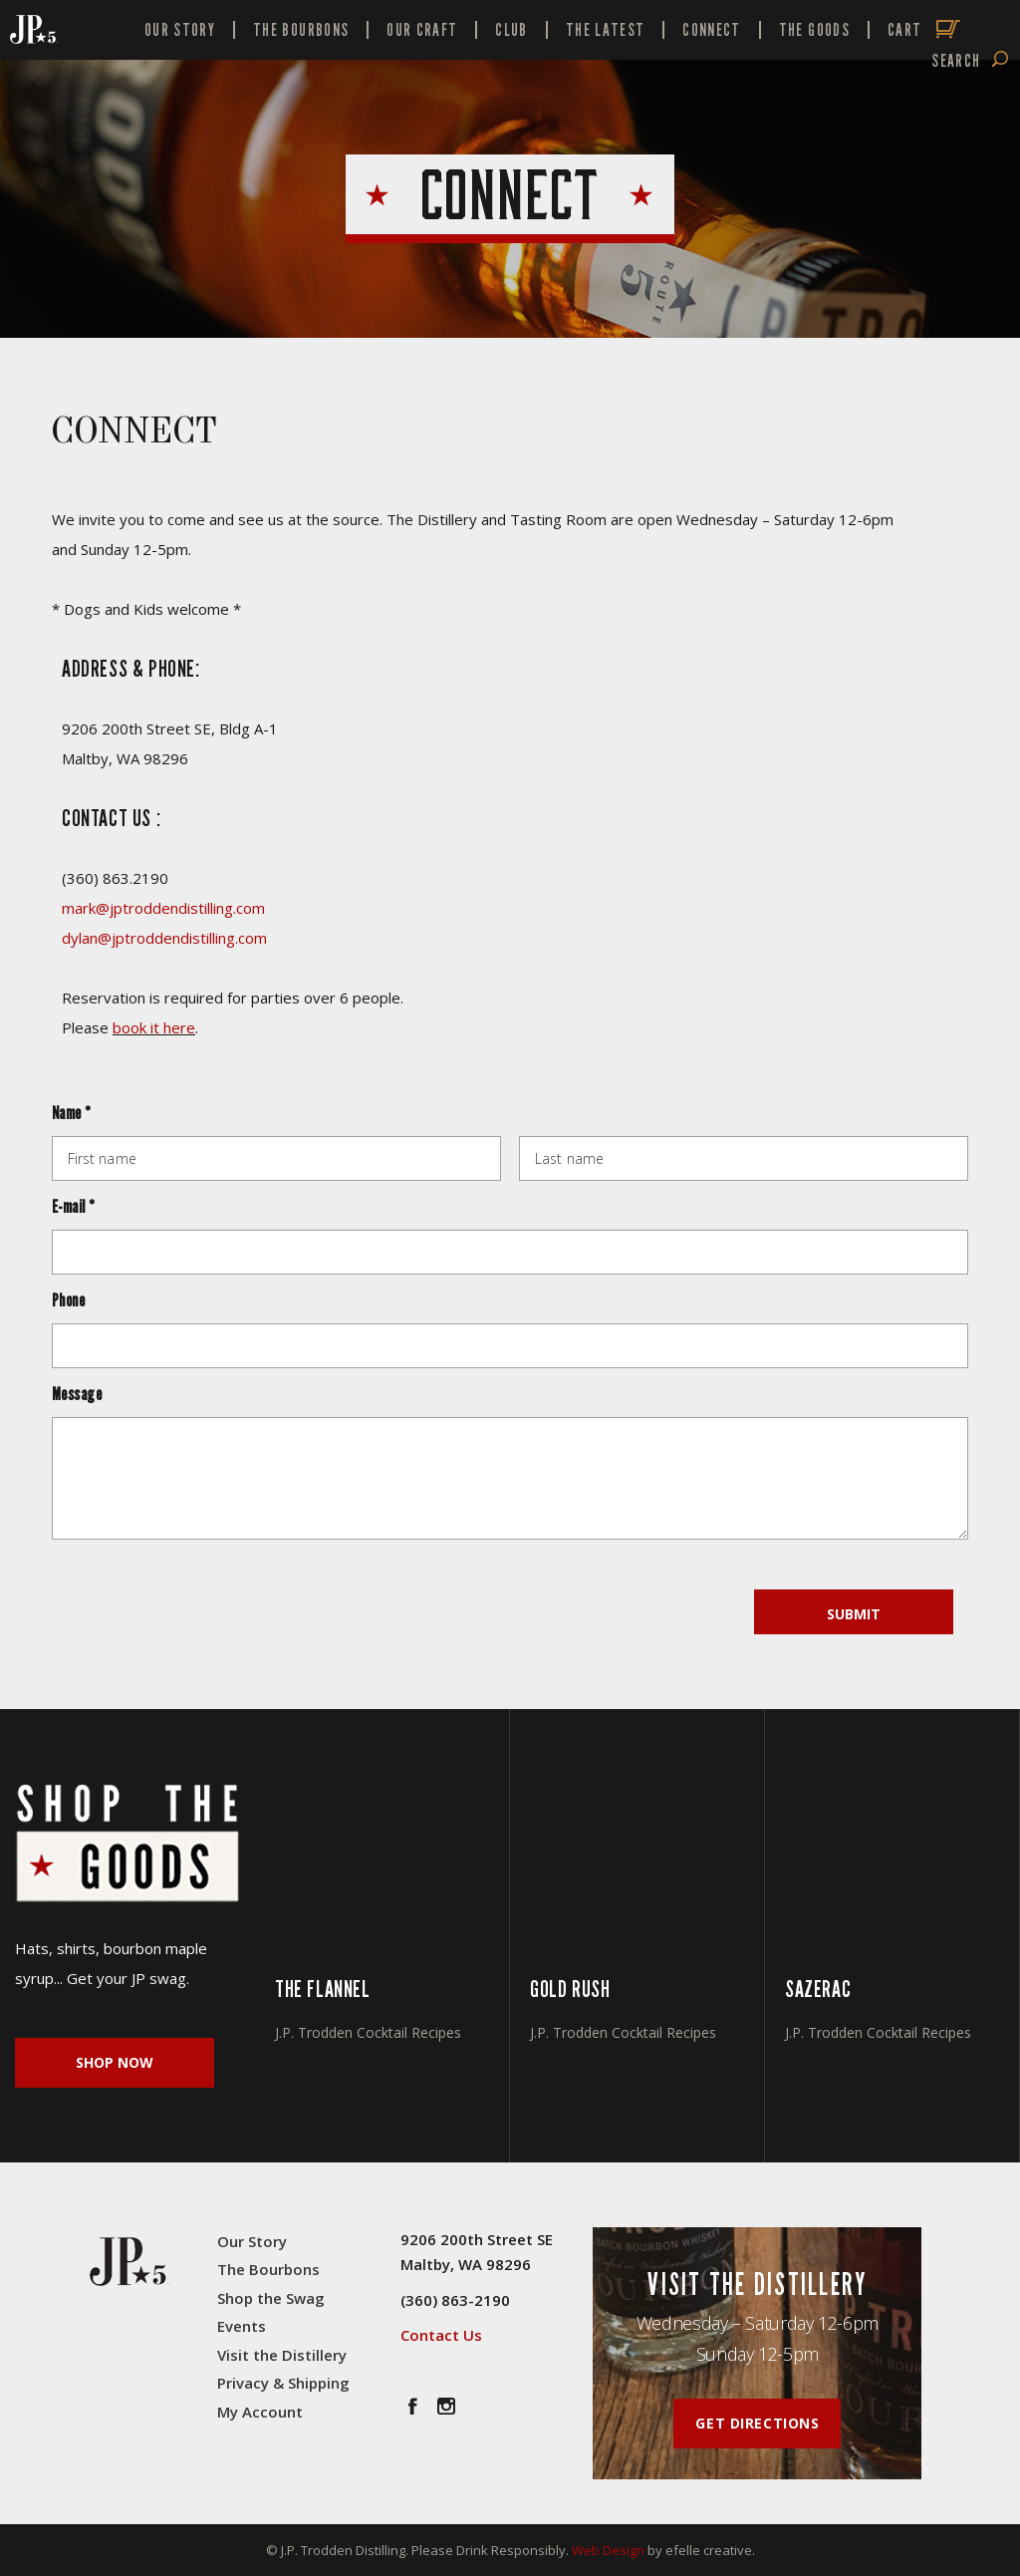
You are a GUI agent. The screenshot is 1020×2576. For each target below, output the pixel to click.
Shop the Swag (271, 2298)
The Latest (605, 30)
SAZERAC (818, 1989)
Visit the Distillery (282, 2355)
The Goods (814, 30)
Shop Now (114, 2062)
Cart (904, 30)
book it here (154, 1027)
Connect (711, 30)
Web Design (608, 2550)
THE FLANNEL (323, 1989)
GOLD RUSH (570, 1989)
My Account (260, 2412)
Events (241, 2326)
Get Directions (757, 2423)
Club (511, 30)
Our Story (179, 30)
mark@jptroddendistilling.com (163, 908)
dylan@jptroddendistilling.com (164, 938)
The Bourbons (301, 30)
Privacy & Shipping (283, 2383)
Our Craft (421, 30)
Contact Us (441, 2335)
